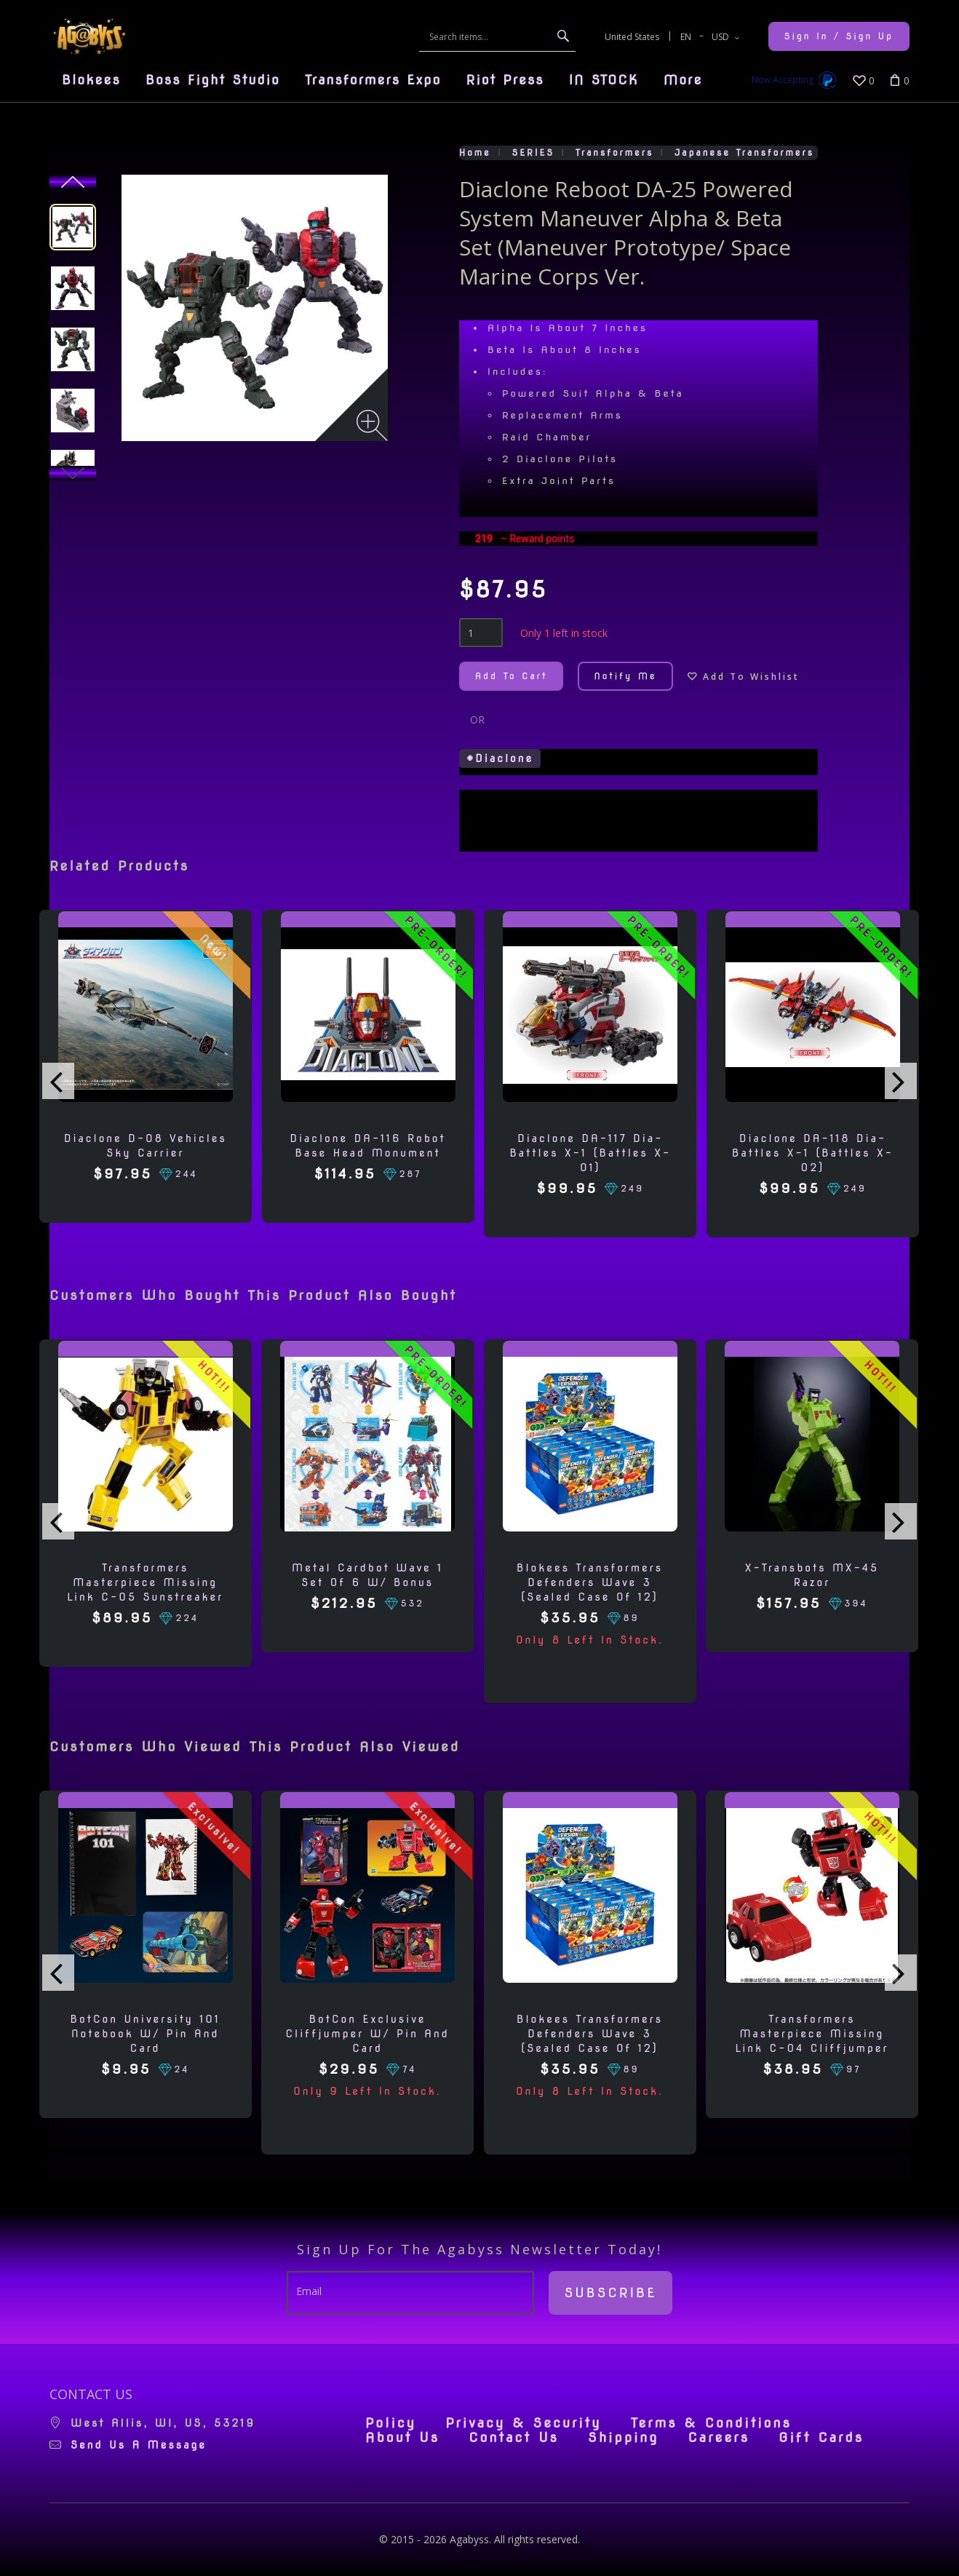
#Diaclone (499, 758)
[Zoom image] (372, 425)
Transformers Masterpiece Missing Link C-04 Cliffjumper (811, 2033)
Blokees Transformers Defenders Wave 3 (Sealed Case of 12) (590, 1582)
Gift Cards (821, 2437)
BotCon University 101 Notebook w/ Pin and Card (145, 2033)
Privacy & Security (523, 2423)
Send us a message (139, 2445)
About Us (402, 2437)
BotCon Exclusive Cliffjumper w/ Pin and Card (367, 2033)
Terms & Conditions (711, 2423)
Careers (718, 2437)
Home (475, 152)
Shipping (623, 2437)
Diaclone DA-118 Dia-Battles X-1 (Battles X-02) (813, 1153)
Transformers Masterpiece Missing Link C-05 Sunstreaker (145, 1582)
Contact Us (514, 2437)
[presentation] (58, 1081)
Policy (390, 2423)
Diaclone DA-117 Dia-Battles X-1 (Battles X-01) (590, 1153)
